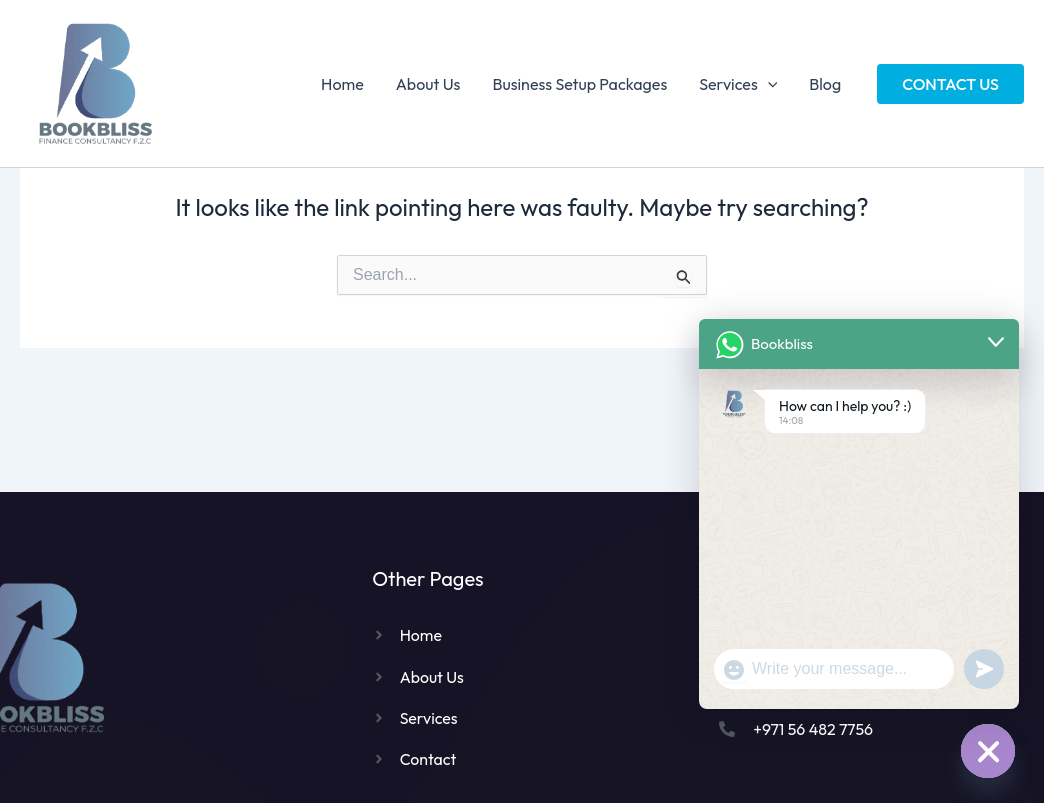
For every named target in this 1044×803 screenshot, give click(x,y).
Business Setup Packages (579, 84)
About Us (428, 84)
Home (342, 84)
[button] (950, 84)
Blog (825, 84)
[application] (768, 84)
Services (738, 84)
